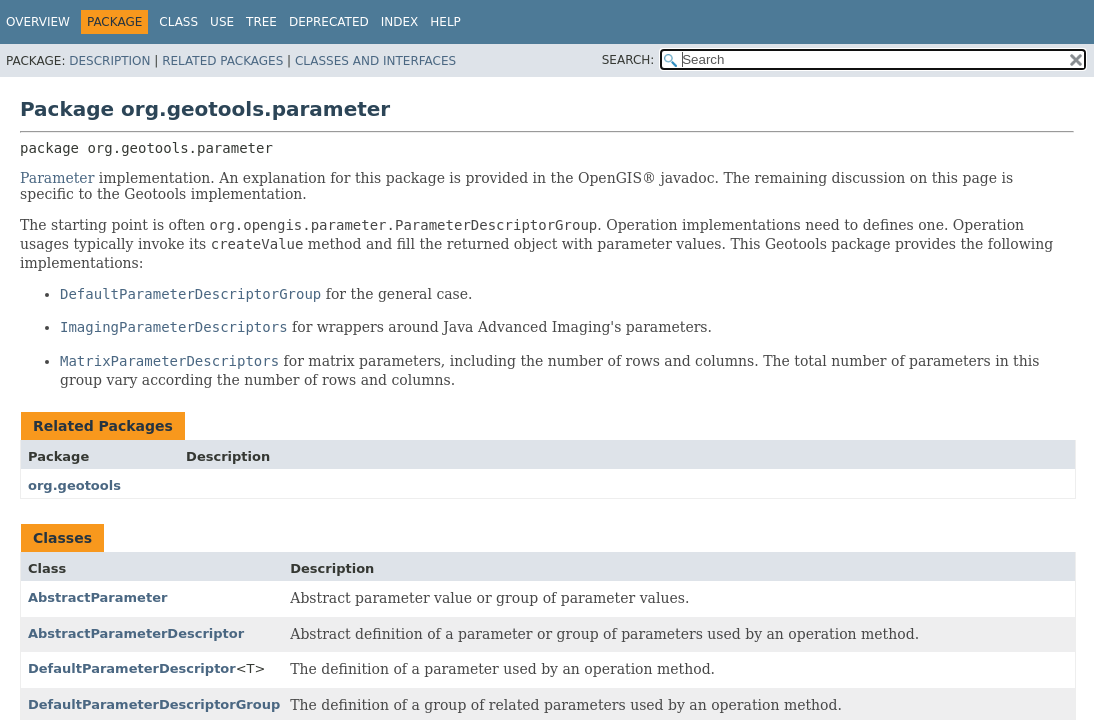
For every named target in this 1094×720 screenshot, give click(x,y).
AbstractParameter (97, 597)
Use (222, 22)
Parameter (57, 178)
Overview (38, 22)
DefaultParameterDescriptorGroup (154, 704)
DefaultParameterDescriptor (132, 668)
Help (445, 22)
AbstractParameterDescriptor (136, 633)
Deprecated (329, 22)
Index (400, 22)
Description (109, 61)
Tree (261, 22)
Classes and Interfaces (375, 61)
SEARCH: (628, 60)
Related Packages (222, 61)
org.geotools (74, 485)
